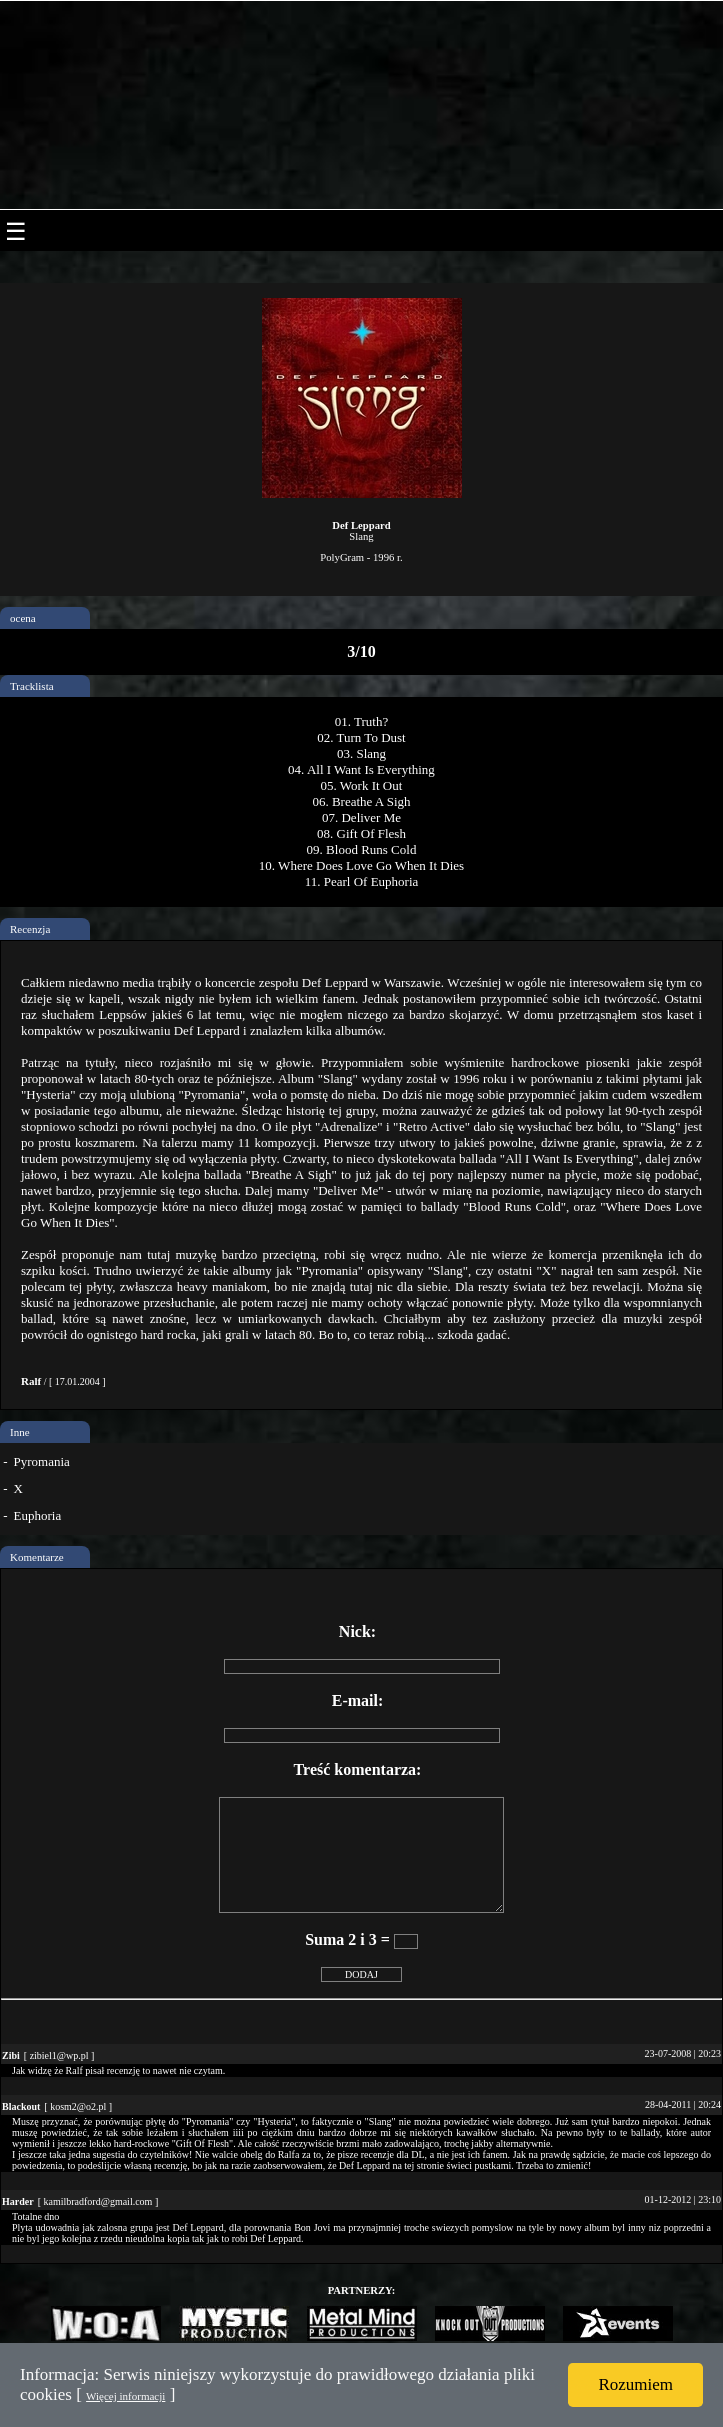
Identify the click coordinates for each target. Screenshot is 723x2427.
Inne (20, 1432)
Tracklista (32, 686)
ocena (23, 618)
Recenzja (30, 929)
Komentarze (37, 1557)
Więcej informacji (125, 2396)
